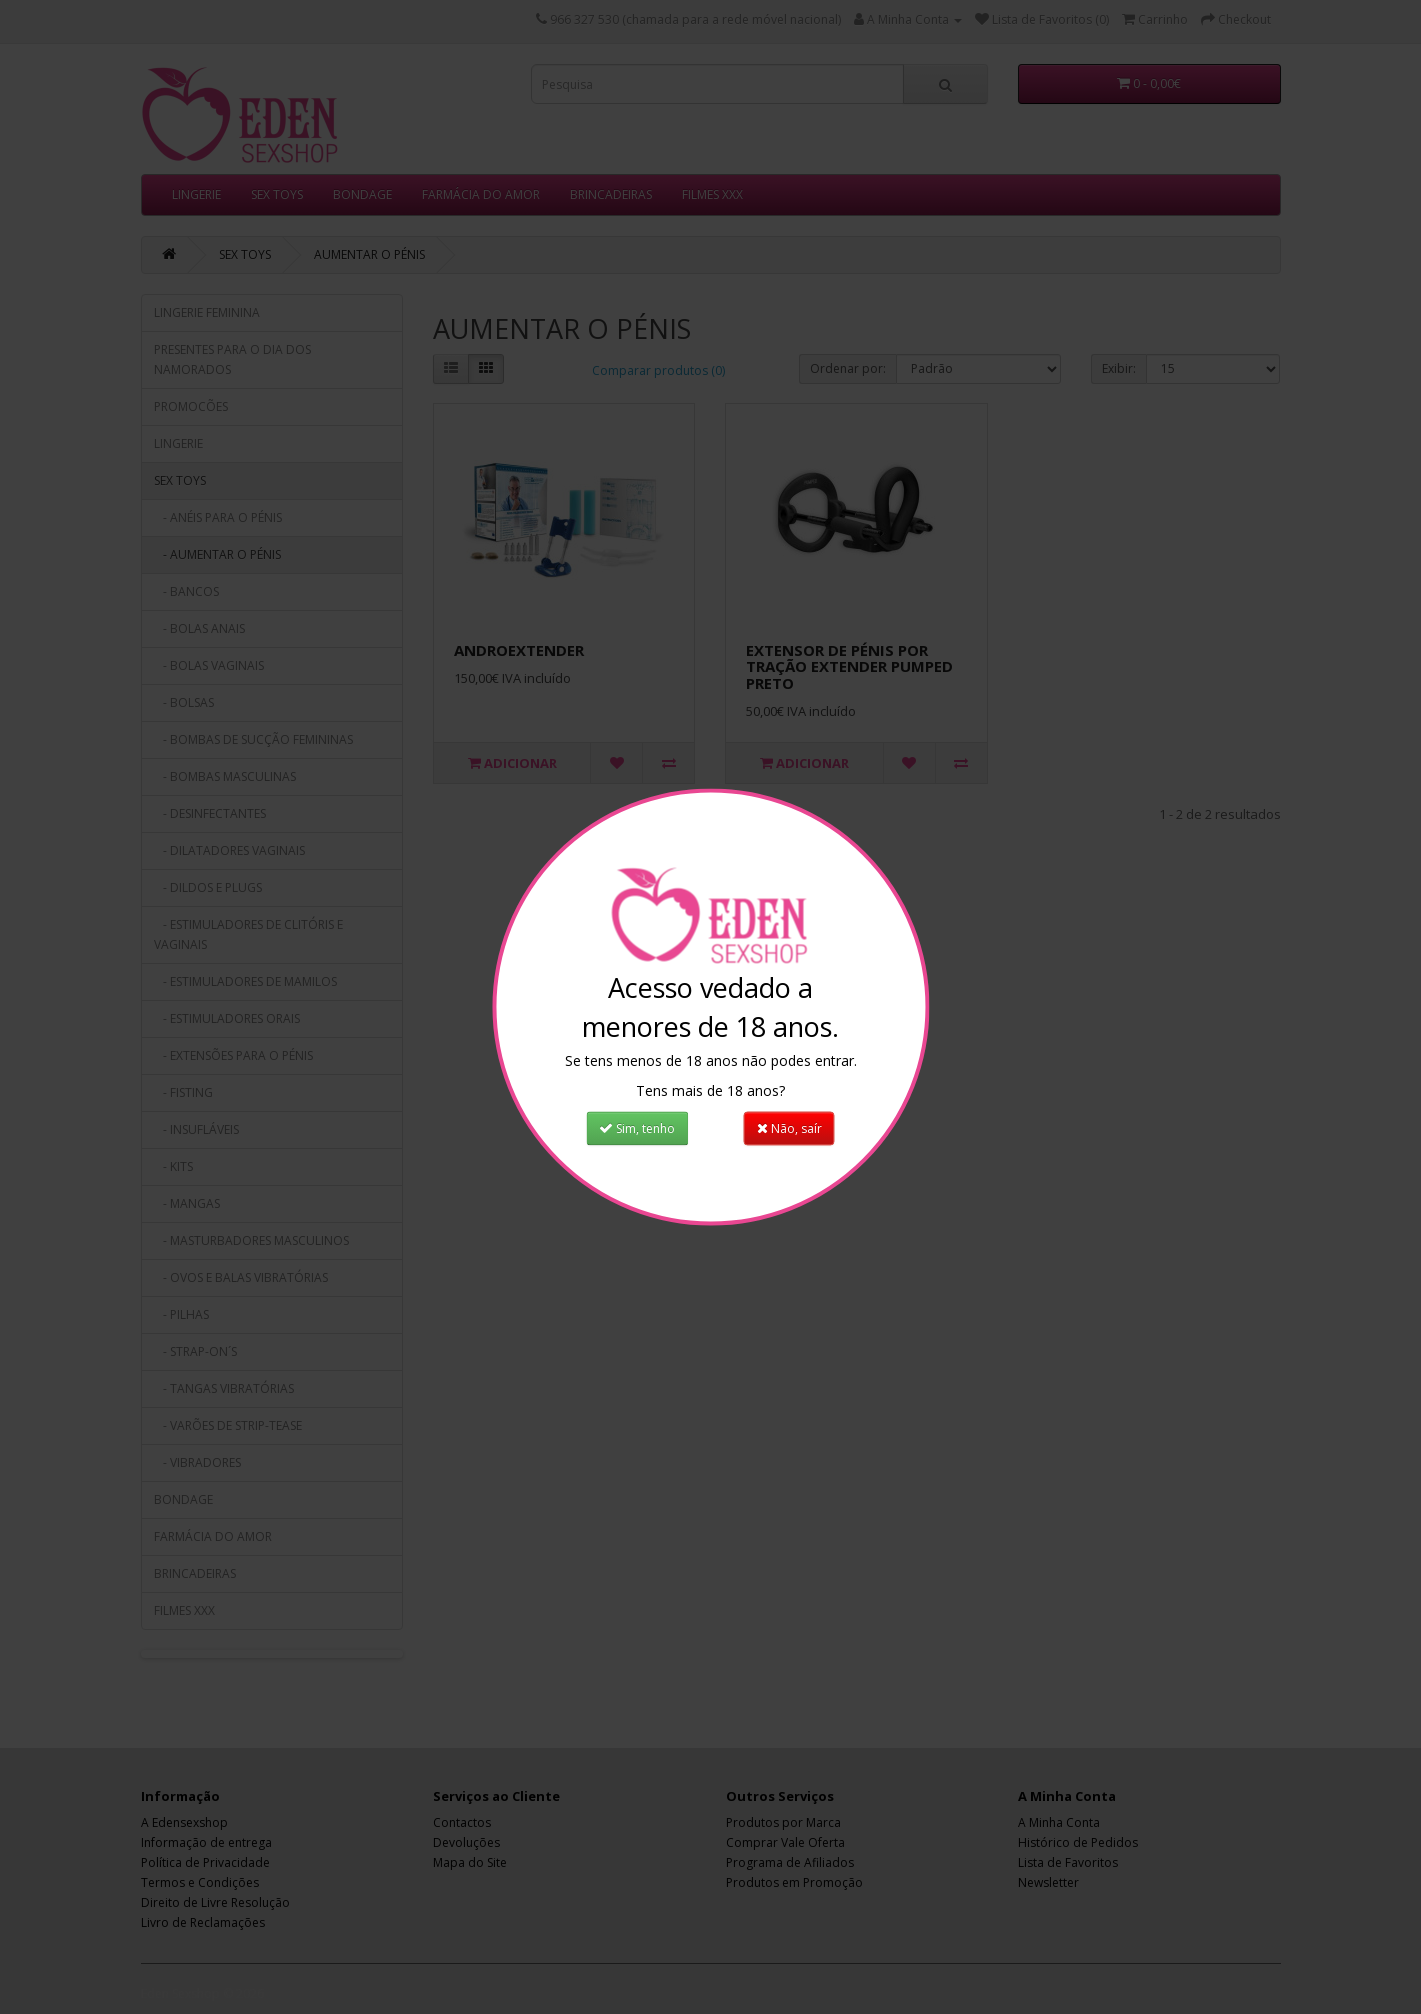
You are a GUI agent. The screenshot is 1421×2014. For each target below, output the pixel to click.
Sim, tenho (636, 1122)
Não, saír (790, 1122)
